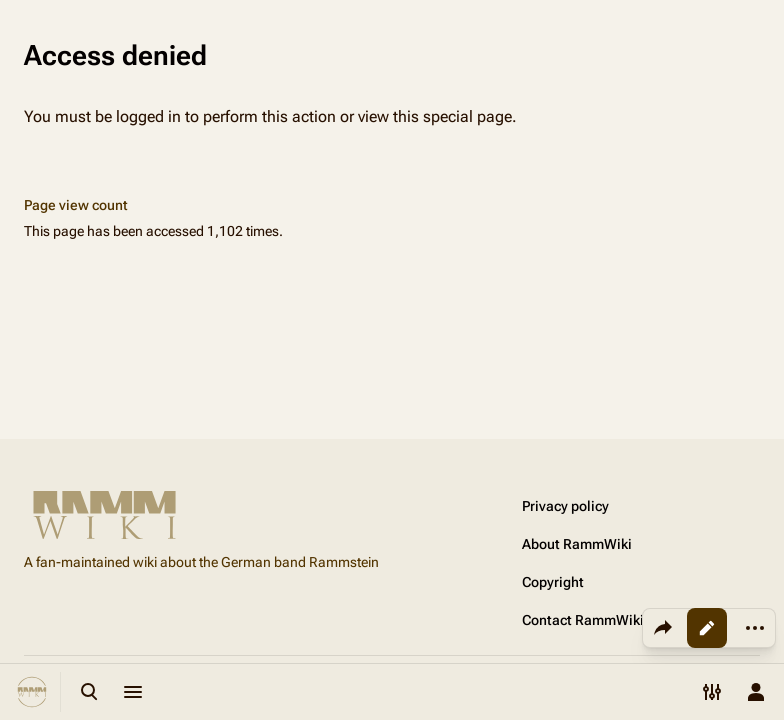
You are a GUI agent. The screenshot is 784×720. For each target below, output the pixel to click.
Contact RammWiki (583, 620)
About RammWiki (577, 544)
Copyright (553, 582)
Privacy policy (565, 506)
